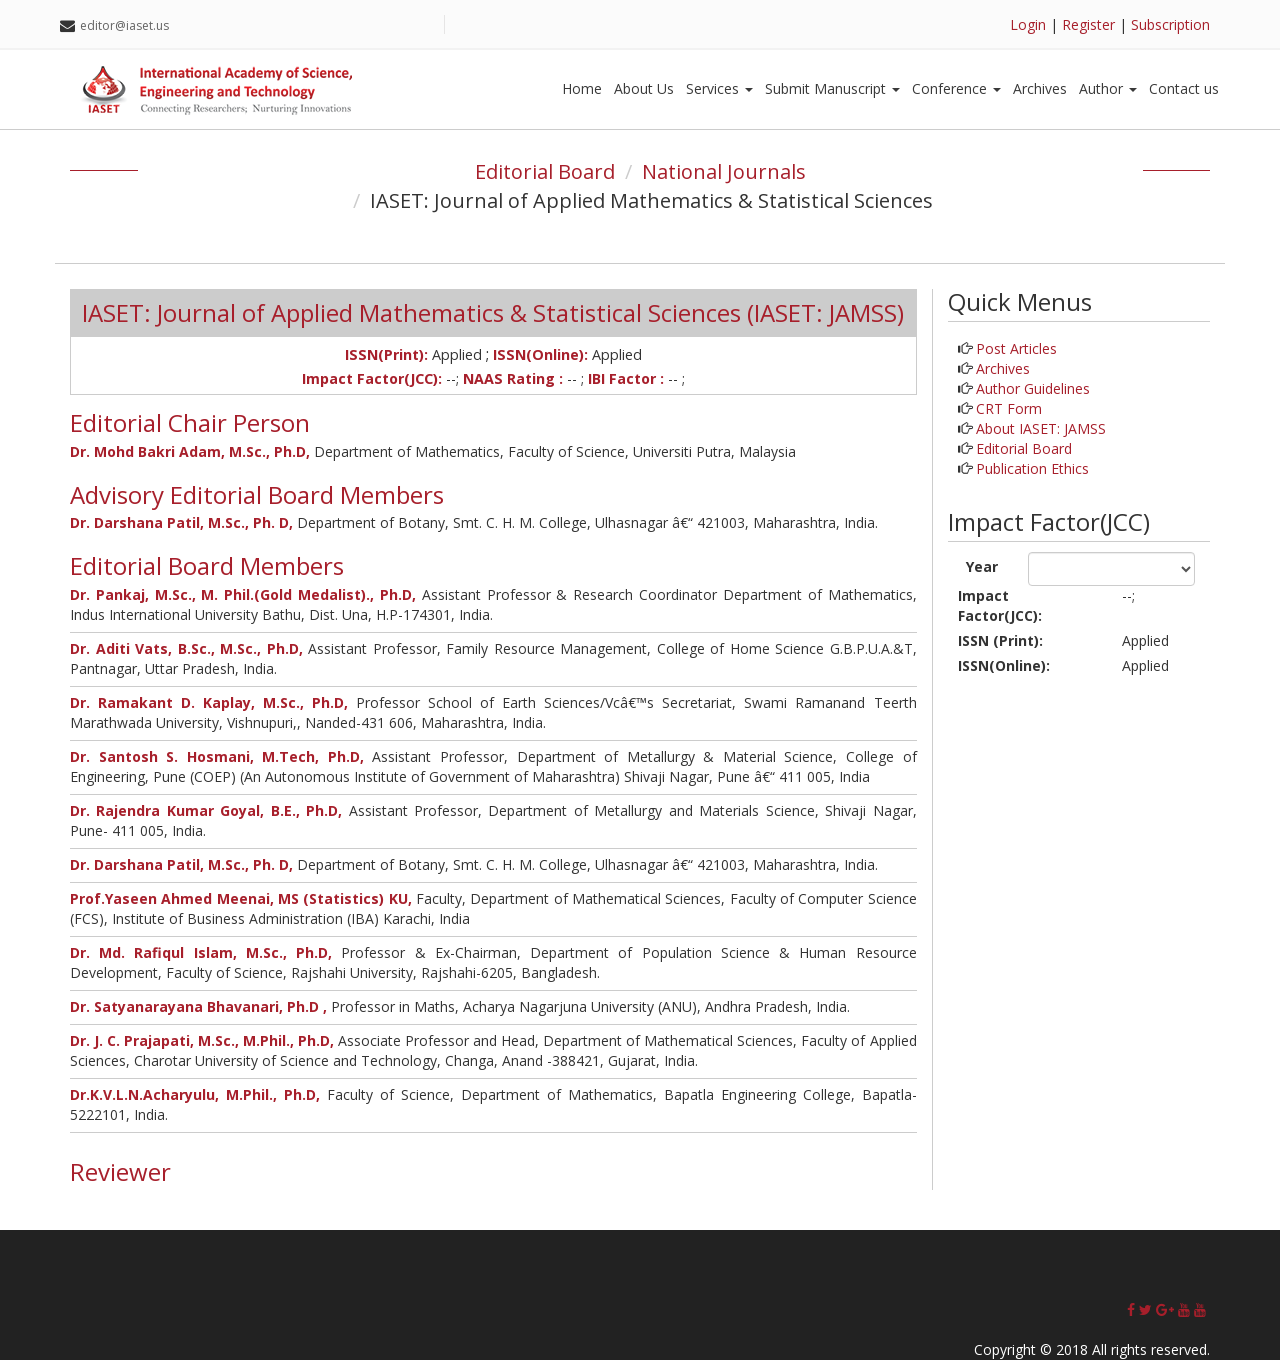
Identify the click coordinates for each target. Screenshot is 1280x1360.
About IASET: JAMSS (1041, 428)
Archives (1040, 88)
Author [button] (1108, 88)
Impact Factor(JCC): (1000, 605)
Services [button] (719, 88)
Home (582, 88)
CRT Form (1009, 408)
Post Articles (1016, 348)
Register (1088, 24)
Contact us (1184, 88)
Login (1028, 24)
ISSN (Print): (1000, 640)
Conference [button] (956, 88)
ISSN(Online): (1004, 665)
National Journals (724, 171)
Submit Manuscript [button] (832, 88)
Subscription (1170, 24)
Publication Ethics (1032, 468)
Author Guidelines (1033, 388)
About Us (644, 88)
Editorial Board (545, 171)
